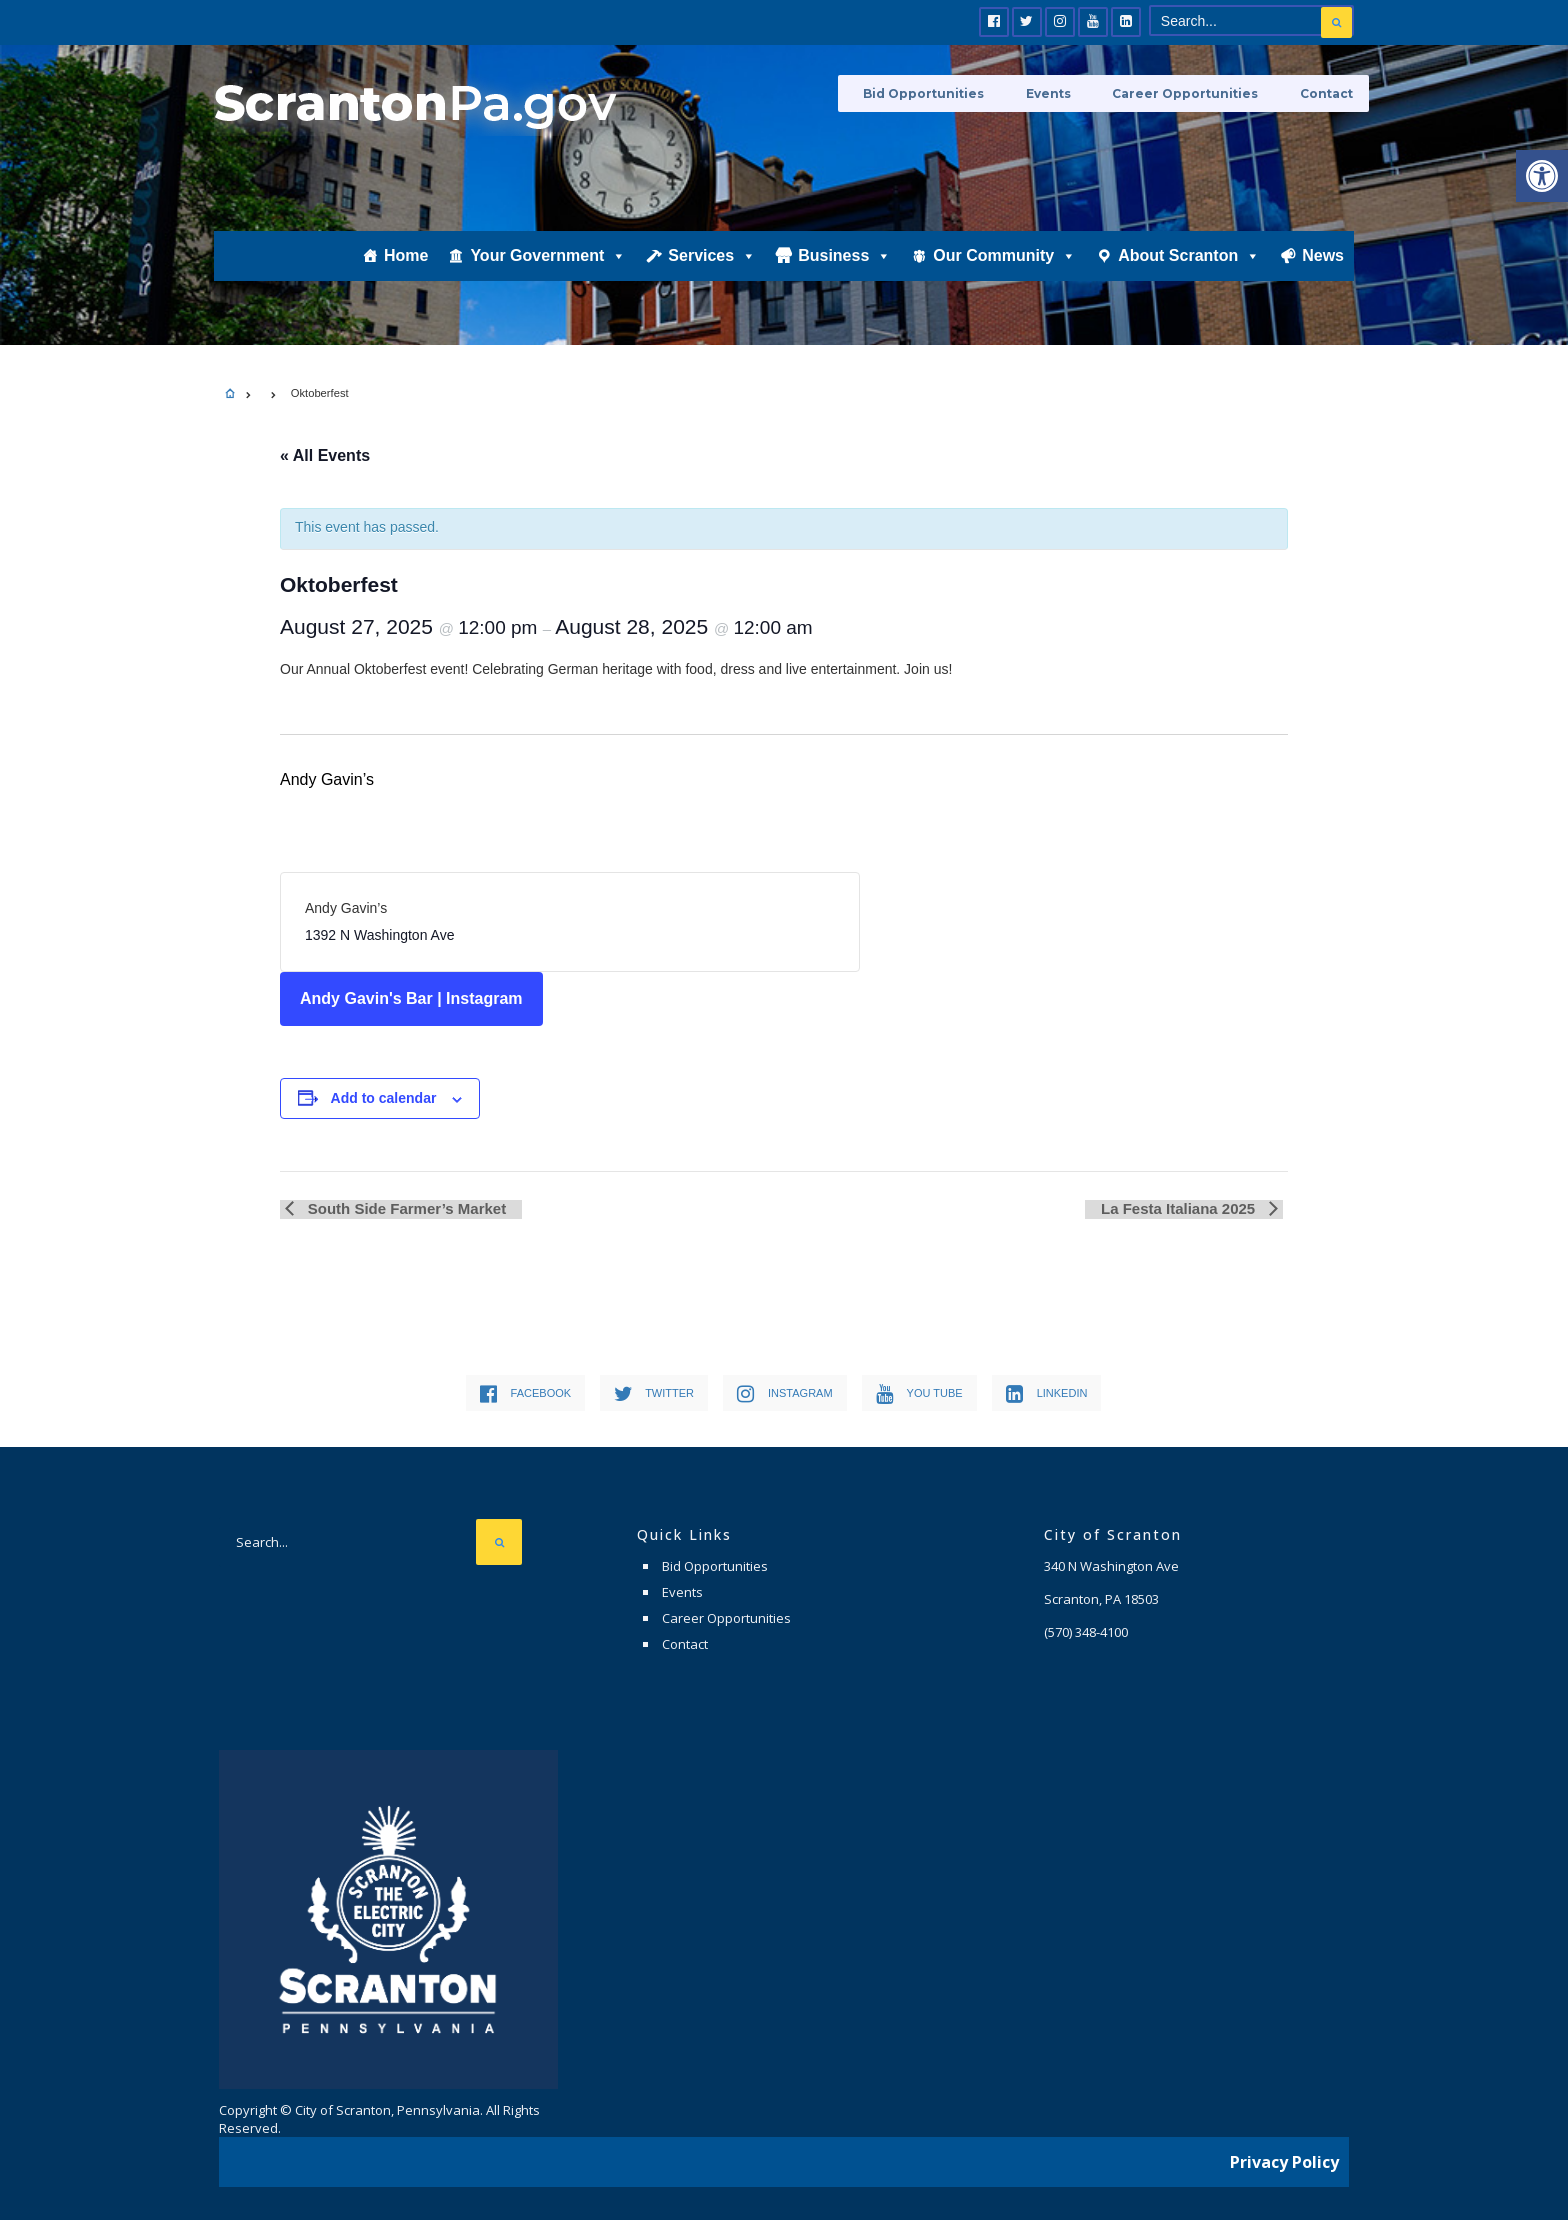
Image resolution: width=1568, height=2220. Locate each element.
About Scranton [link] (1189, 277)
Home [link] (406, 276)
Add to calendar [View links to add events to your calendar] (384, 1098)
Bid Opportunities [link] (959, 92)
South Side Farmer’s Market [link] (400, 1208)
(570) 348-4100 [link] (1086, 1632)
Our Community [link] (1004, 277)
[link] (1542, 176)
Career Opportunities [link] (1198, 92)
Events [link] (1072, 92)
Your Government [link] (548, 277)
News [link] (1323, 276)
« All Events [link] (325, 455)
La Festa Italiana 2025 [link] (1185, 1208)
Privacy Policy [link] (1284, 2155)
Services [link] (712, 277)
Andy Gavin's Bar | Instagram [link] (411, 998)
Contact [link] (1327, 92)
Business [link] (844, 277)
